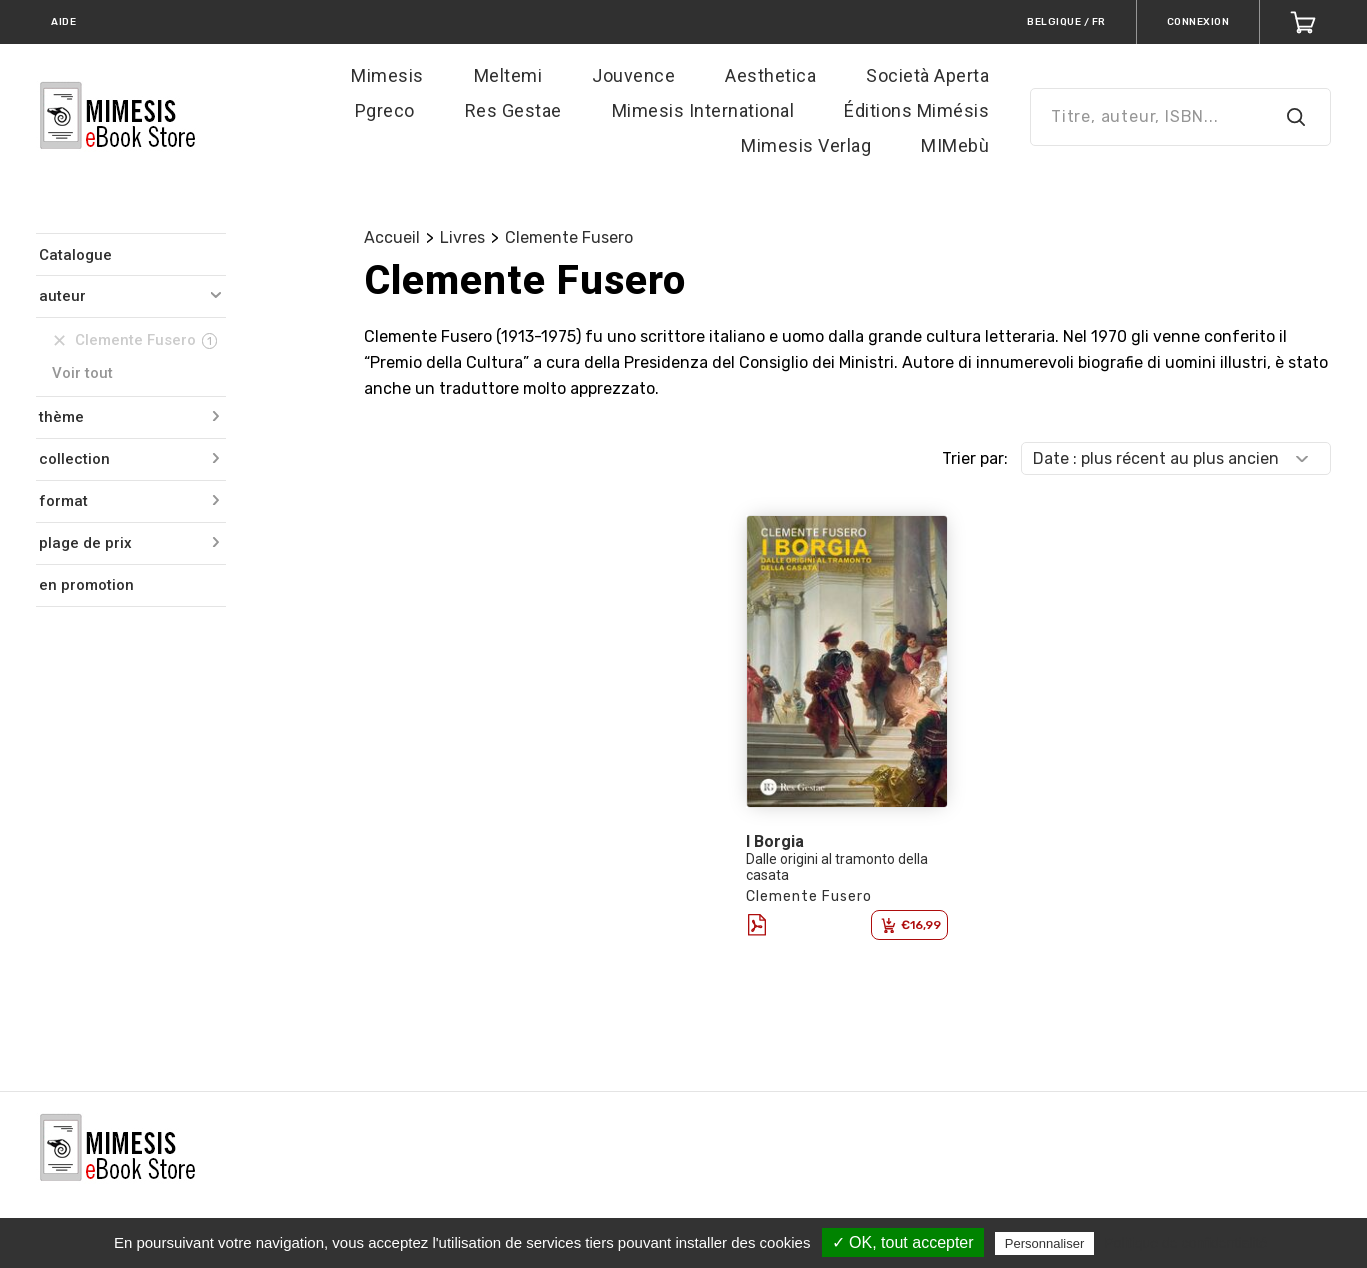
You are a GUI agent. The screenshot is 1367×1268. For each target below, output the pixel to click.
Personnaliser (1045, 1243)
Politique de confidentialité (1185, 1243)
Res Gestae (513, 110)
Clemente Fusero (569, 237)
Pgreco (385, 110)
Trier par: (975, 458)
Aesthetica (770, 75)
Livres (462, 237)
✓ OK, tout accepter (903, 1242)
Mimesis (387, 75)
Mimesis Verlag (806, 145)
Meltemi (508, 75)
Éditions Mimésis (916, 110)
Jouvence (633, 75)
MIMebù (955, 145)
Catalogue (75, 255)
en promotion (86, 585)
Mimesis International (703, 110)
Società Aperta (927, 75)
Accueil (392, 237)
